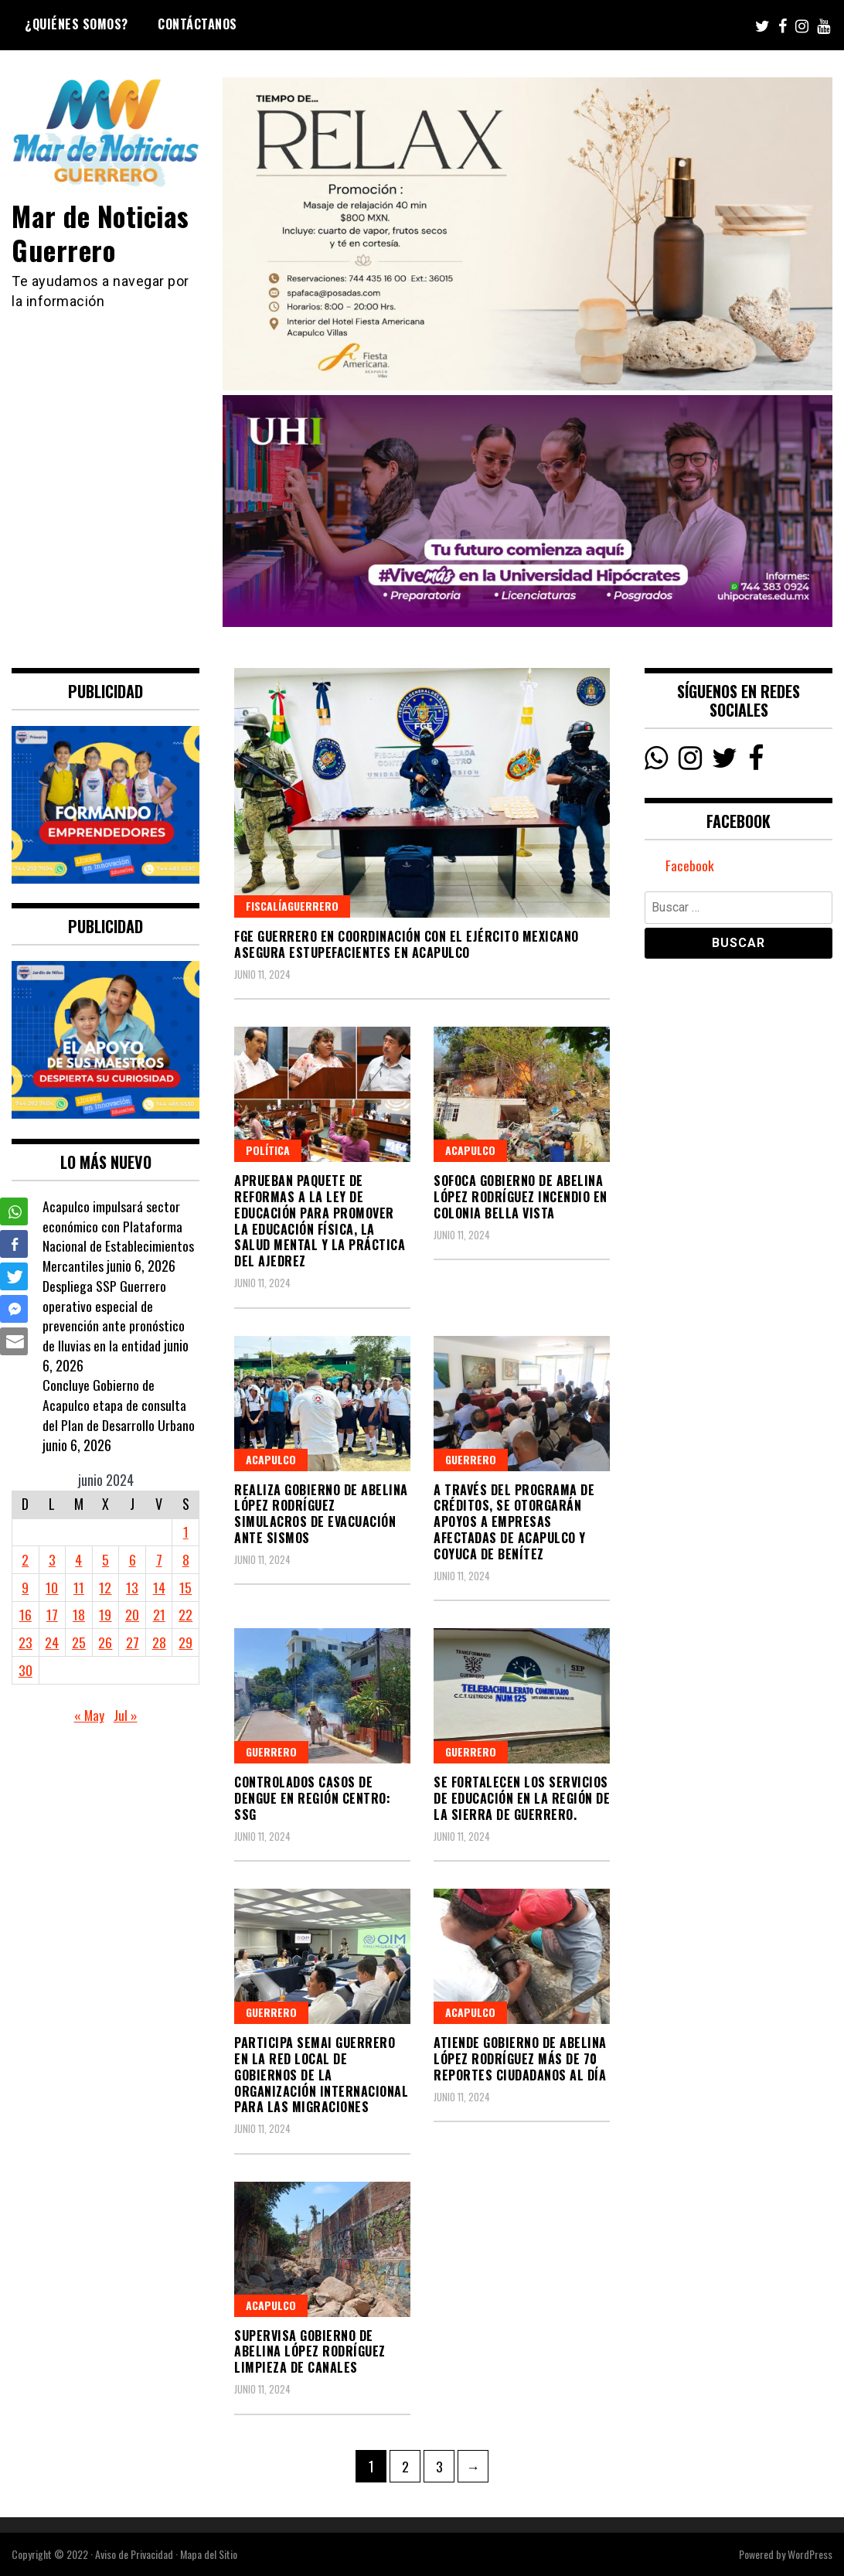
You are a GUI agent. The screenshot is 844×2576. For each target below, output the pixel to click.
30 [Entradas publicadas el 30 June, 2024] (25, 1670)
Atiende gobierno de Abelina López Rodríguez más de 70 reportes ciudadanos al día (520, 2058)
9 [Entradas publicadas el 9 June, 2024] (25, 1587)
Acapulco (470, 1150)
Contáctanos (197, 24)
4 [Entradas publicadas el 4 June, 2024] (78, 1559)
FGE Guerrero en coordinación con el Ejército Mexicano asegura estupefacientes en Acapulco (406, 944)
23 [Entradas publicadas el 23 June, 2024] (25, 1642)
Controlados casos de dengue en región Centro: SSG (312, 1798)
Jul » (126, 1715)
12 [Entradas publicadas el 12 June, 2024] (105, 1587)
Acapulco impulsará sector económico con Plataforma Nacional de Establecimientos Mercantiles (118, 1236)
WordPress (810, 2554)
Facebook (689, 866)
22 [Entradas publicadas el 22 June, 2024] (185, 1614)
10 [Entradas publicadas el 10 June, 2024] (52, 1587)
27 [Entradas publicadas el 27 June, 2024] (132, 1642)
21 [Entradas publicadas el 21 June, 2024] (159, 1614)
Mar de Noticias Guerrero (102, 232)
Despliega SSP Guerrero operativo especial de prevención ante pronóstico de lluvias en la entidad (114, 1315)
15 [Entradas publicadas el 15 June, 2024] (185, 1587)
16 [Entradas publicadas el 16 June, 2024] (25, 1614)
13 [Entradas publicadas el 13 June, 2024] (132, 1587)
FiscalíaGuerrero (292, 906)
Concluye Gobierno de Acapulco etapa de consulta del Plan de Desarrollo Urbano (119, 1404)
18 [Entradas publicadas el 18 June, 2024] (79, 1614)
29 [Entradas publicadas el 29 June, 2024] (185, 1642)
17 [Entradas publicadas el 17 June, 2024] (52, 1614)
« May (88, 1715)
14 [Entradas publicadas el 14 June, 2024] (159, 1587)
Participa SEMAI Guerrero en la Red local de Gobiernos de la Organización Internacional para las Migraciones (321, 2074)
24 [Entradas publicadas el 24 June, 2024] (52, 1642)
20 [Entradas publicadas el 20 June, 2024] (132, 1614)
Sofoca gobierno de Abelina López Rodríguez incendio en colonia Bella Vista (520, 1196)
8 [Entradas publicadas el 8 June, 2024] (185, 1559)
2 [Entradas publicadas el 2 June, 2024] (25, 1559)
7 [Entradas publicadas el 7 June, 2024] (159, 1559)
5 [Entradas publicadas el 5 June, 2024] (105, 1559)
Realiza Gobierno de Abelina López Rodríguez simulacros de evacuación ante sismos (321, 1514)
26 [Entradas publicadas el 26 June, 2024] (105, 1642)
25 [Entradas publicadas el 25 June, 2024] (79, 1642)
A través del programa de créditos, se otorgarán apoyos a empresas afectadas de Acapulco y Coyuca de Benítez (514, 1522)
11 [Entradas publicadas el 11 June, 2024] (78, 1587)
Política (268, 1150)
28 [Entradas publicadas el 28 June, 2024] (159, 1642)
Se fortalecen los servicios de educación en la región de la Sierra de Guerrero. (522, 1798)
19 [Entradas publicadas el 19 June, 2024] (105, 1614)
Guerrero (470, 1459)
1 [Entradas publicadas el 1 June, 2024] (186, 1531)
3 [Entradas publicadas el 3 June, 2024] (52, 1559)
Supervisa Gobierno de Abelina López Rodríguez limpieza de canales (310, 2351)
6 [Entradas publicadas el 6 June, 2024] (132, 1559)
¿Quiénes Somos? (76, 24)
